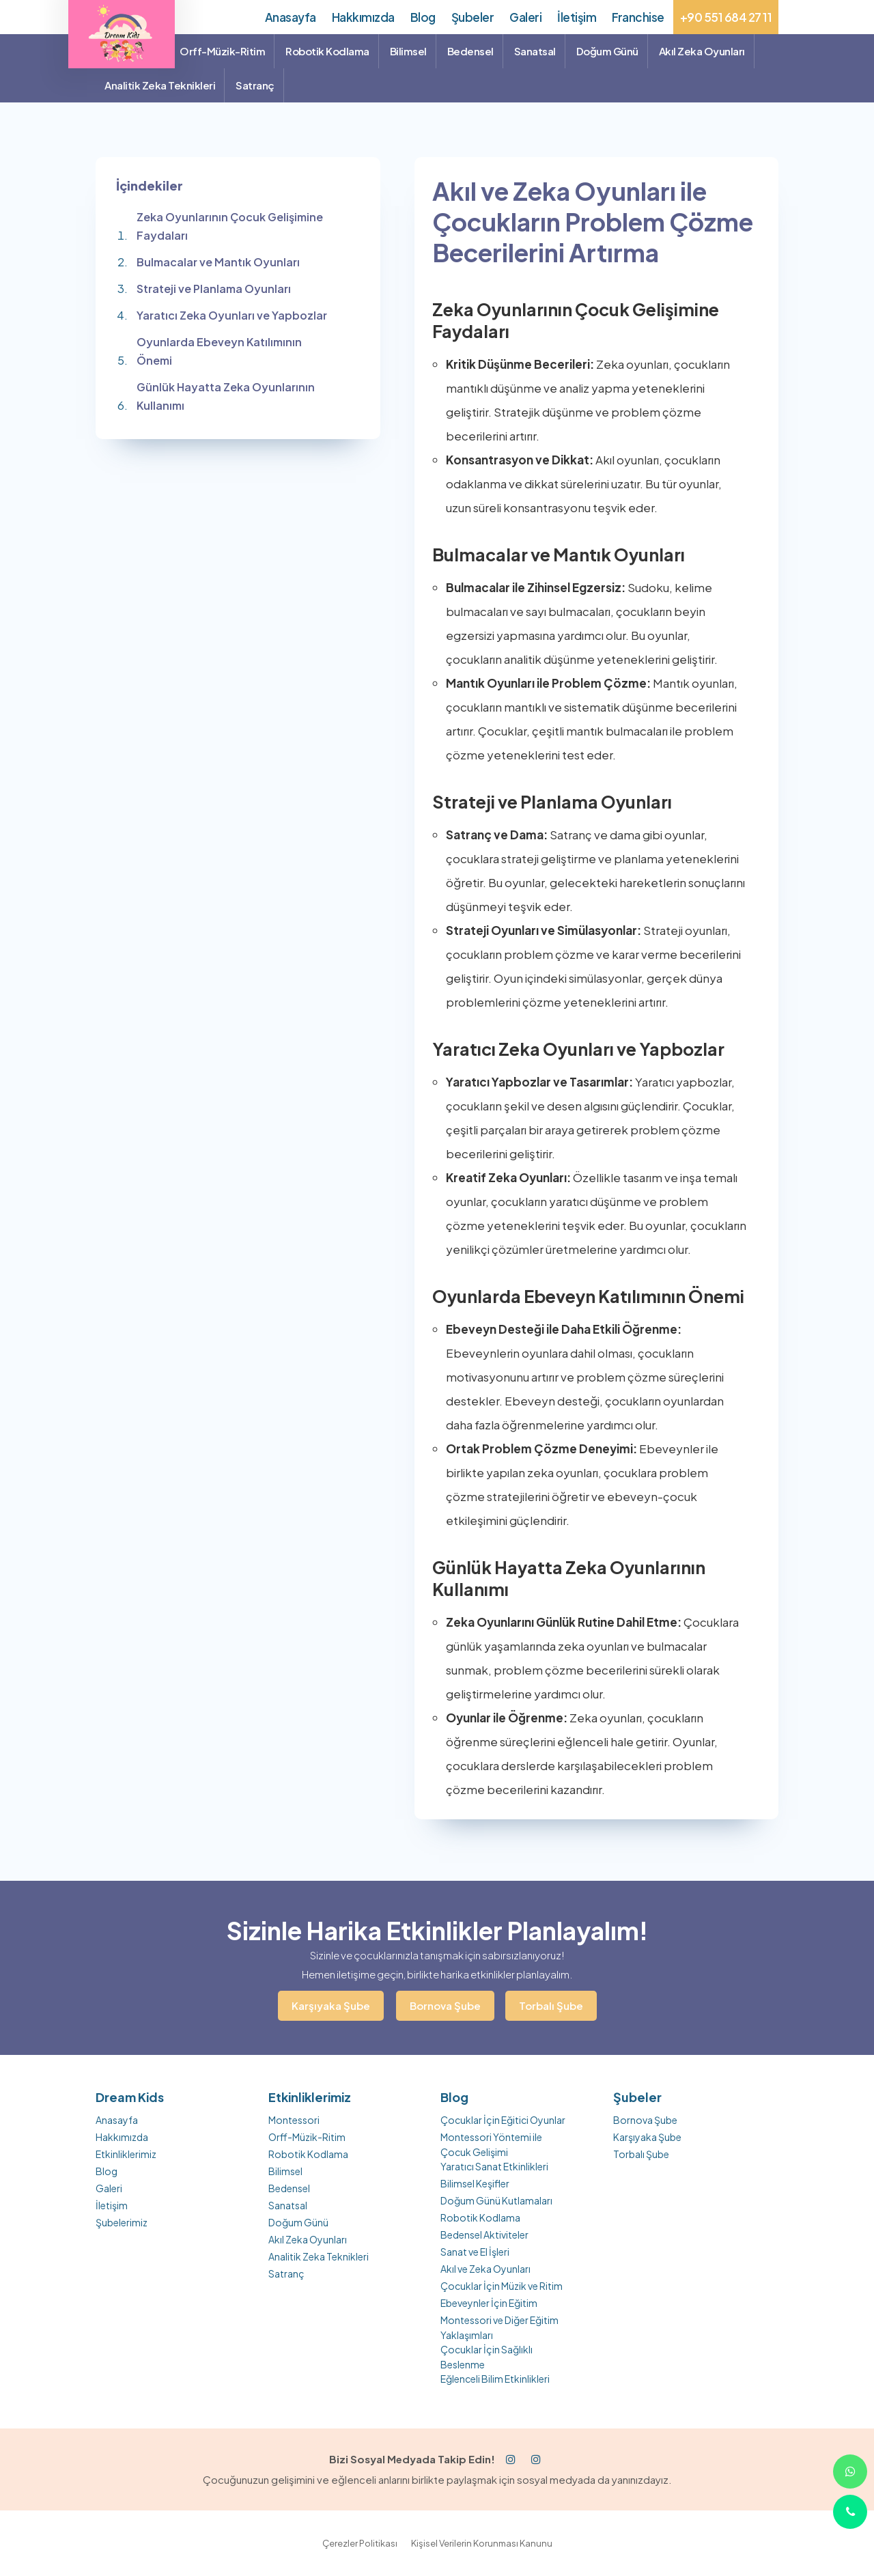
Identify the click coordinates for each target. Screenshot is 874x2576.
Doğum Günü (298, 2222)
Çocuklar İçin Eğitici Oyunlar (502, 2120)
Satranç (286, 2273)
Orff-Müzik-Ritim (307, 2137)
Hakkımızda (122, 2137)
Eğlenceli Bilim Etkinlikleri (495, 2378)
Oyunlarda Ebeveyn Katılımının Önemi (219, 351)
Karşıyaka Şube (331, 2005)
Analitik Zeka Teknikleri (318, 2256)
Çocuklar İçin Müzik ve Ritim (501, 2286)
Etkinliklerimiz (126, 2154)
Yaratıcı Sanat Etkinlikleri (494, 2166)
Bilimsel (285, 2171)
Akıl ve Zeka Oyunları (485, 2269)
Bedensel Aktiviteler (484, 2234)
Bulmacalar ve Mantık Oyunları (218, 262)
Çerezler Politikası (359, 2543)
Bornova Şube (445, 2005)
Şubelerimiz (121, 2222)
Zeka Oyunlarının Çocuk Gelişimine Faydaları (230, 226)
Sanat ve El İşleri (474, 2251)
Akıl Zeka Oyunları (307, 2239)
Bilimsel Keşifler (474, 2183)
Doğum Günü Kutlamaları (496, 2200)
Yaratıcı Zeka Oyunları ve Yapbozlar (232, 315)
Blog (106, 2171)
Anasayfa (117, 2120)
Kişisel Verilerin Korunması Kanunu (481, 2543)
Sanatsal (287, 2205)
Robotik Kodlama (308, 2154)
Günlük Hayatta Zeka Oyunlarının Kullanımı (226, 396)
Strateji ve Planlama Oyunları (214, 288)
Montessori (294, 2120)
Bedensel (289, 2188)
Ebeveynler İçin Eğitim (488, 2303)
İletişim (112, 2205)
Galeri (109, 2188)
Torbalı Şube (551, 2005)
